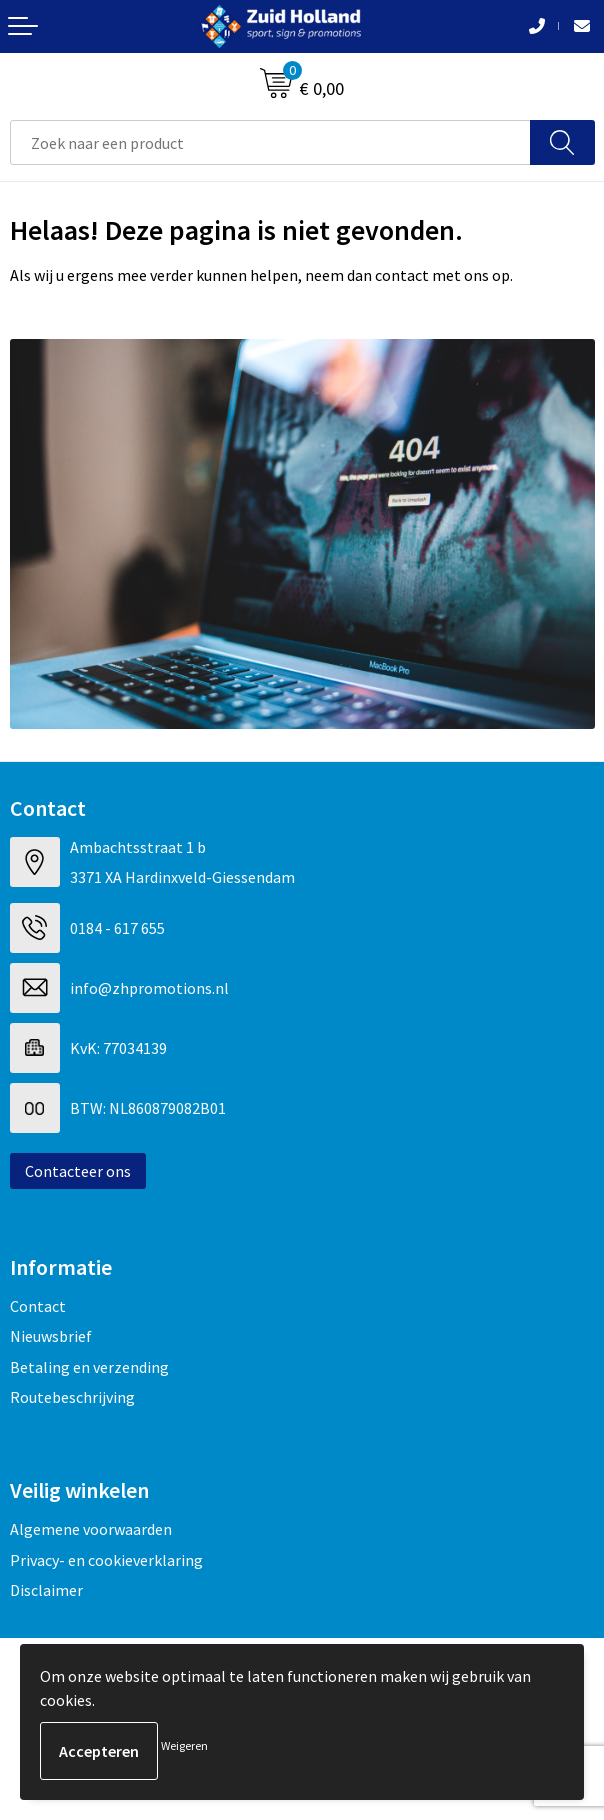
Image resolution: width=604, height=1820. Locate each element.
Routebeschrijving (72, 1397)
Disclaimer (46, 1590)
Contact (38, 1306)
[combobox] (270, 142)
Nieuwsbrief (51, 1336)
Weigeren (184, 1745)
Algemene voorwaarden (91, 1529)
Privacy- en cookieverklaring (106, 1560)
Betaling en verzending (89, 1367)
